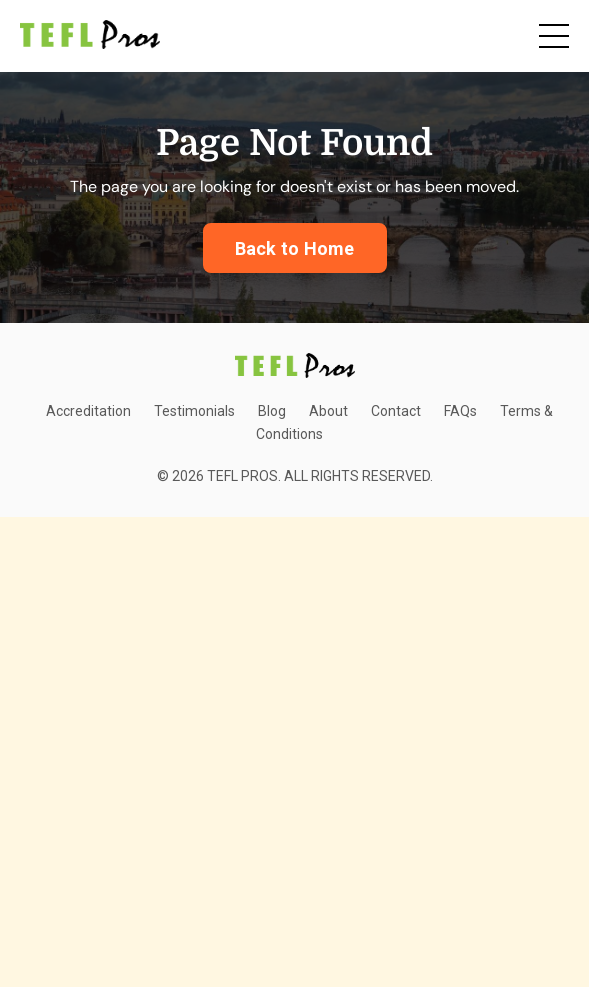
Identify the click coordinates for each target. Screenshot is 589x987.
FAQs (460, 411)
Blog (272, 411)
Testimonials (194, 411)
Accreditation (88, 411)
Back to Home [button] (295, 248)
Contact (396, 411)
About (328, 411)
